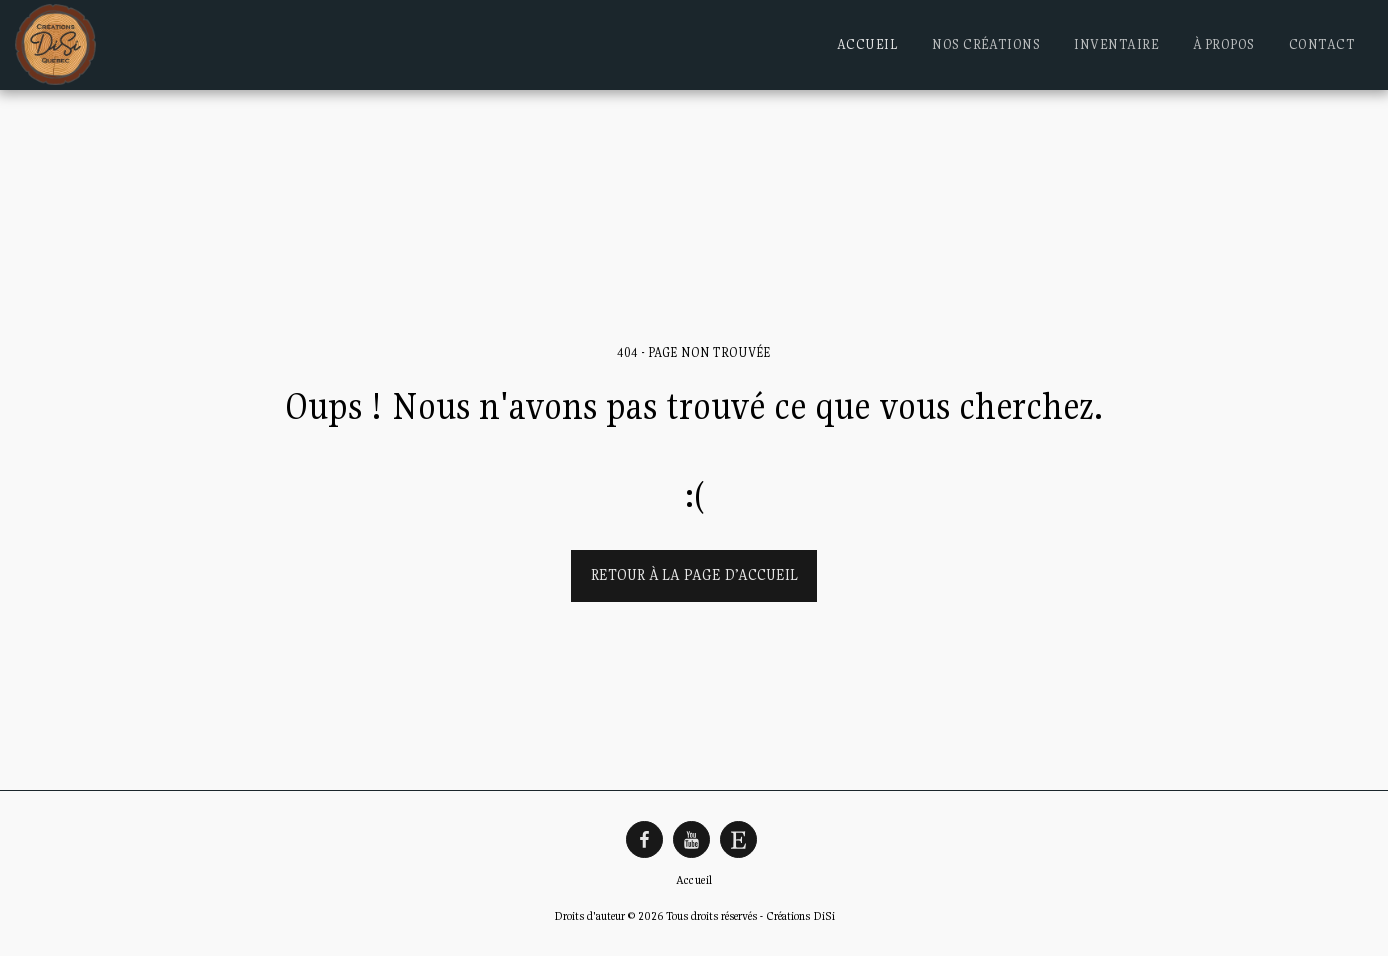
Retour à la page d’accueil (694, 574)
